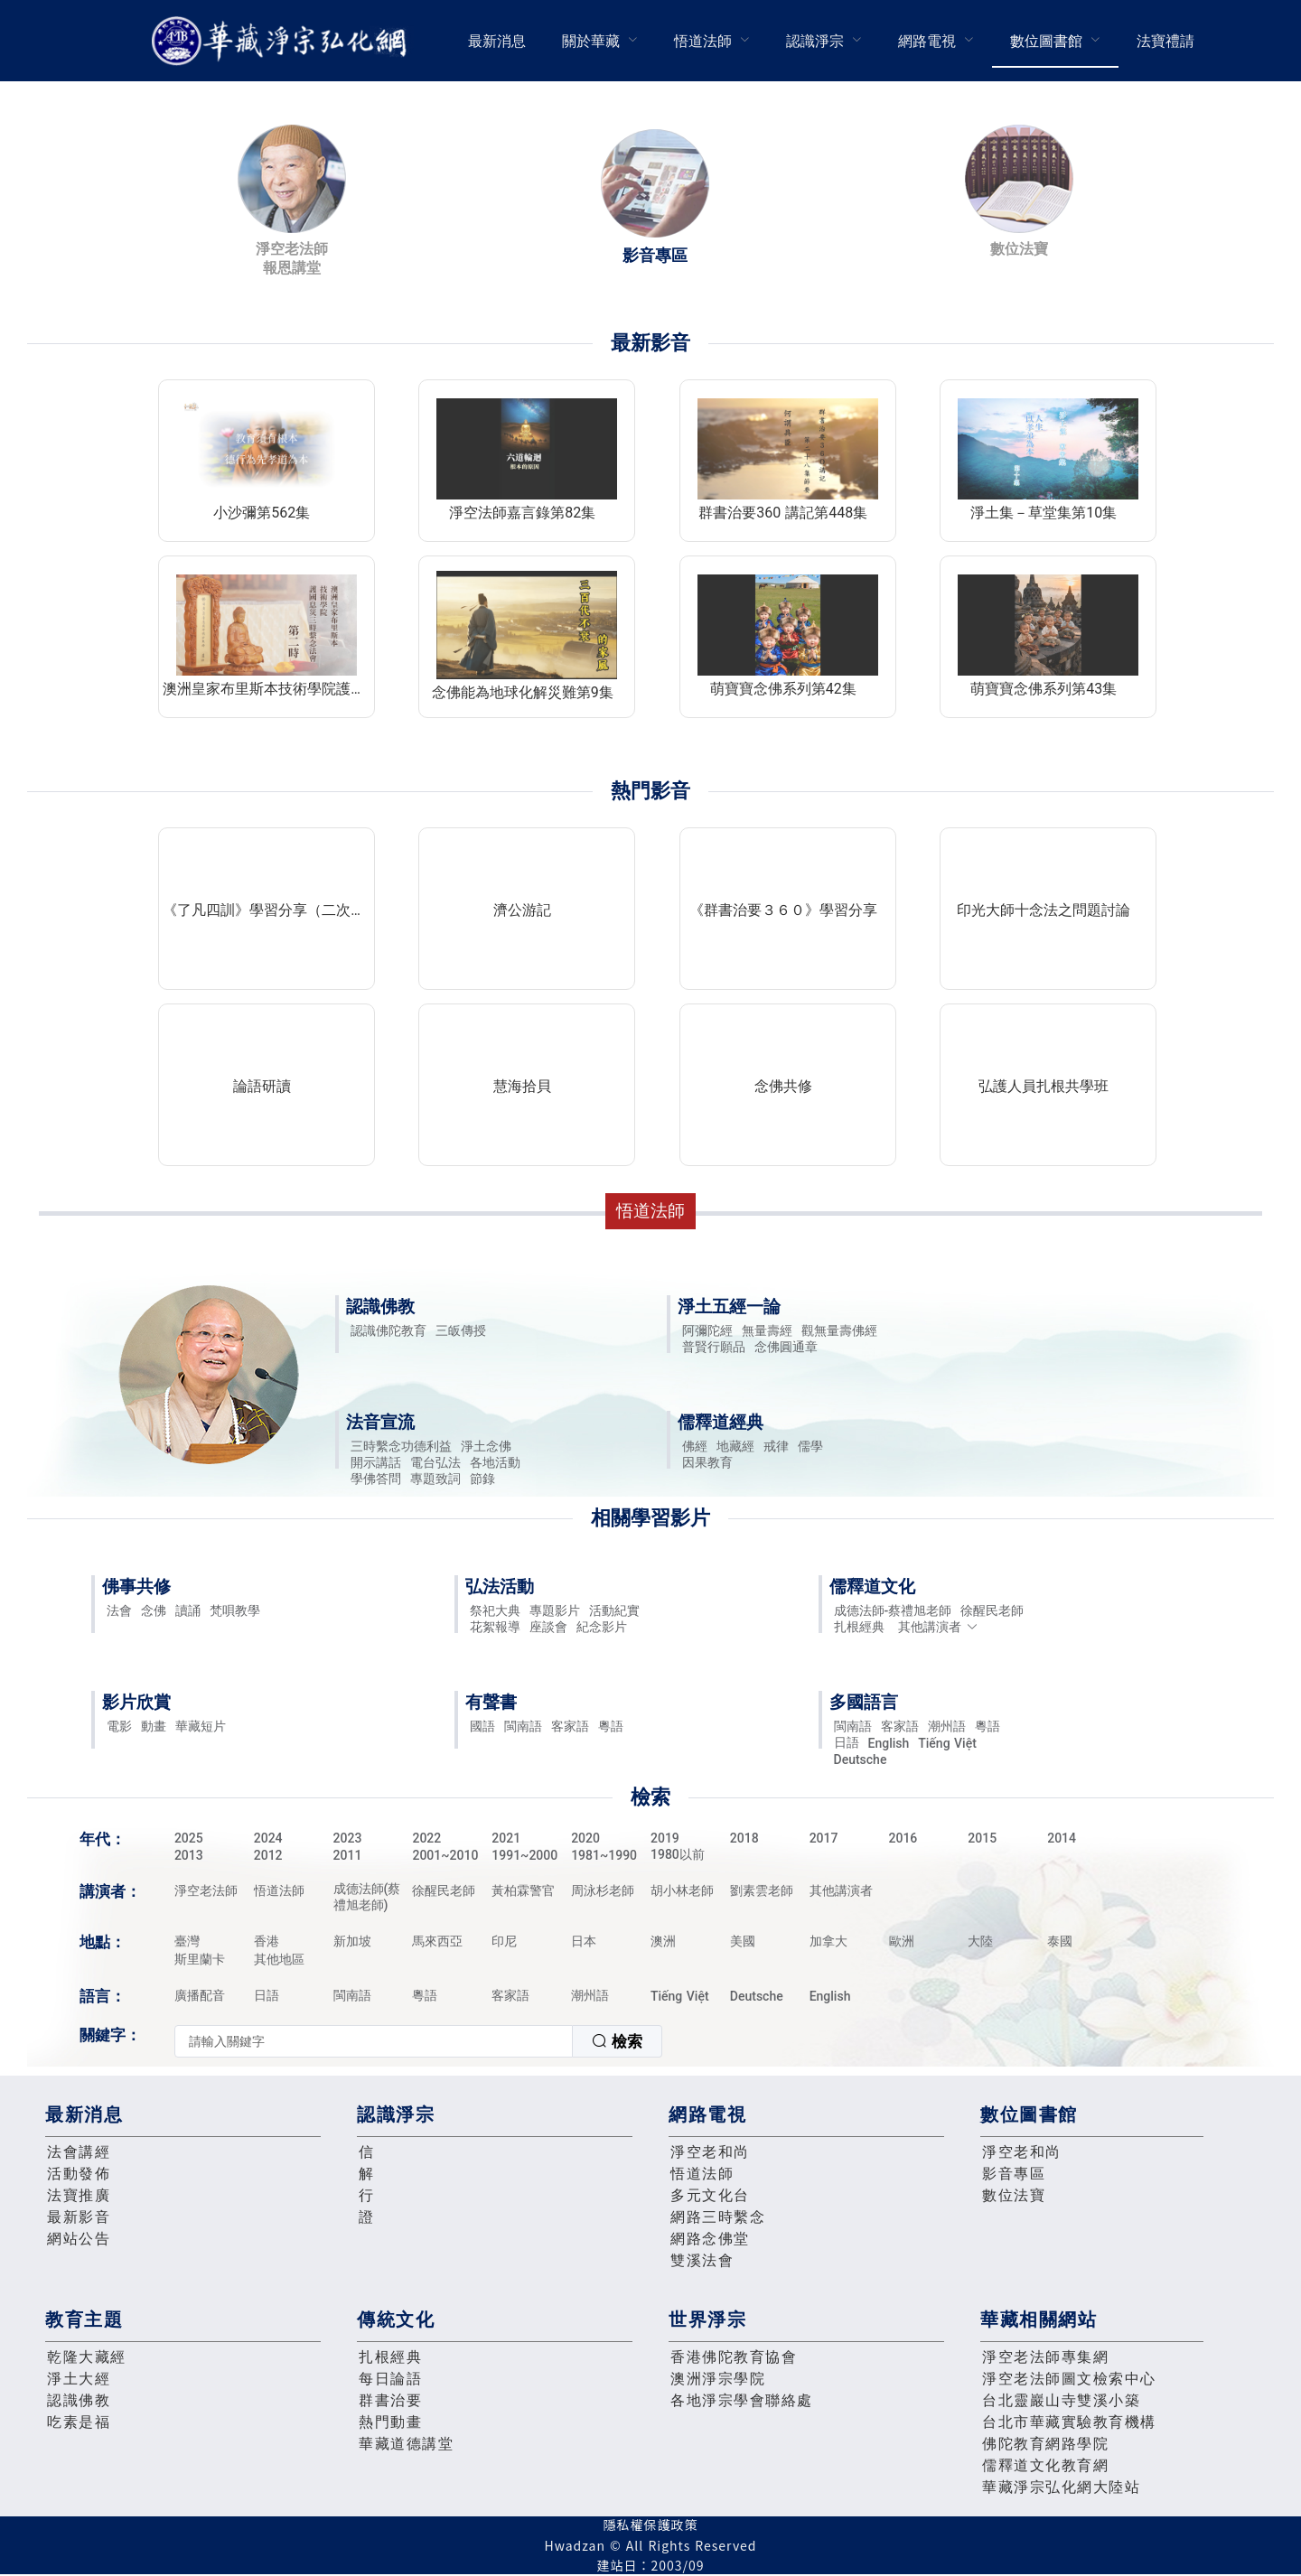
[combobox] (418, 2041)
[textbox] (373, 2041)
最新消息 (497, 41)
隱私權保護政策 (651, 2524)
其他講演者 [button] (938, 1626)
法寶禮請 (1165, 41)
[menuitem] (497, 41)
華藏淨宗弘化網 (283, 41)
